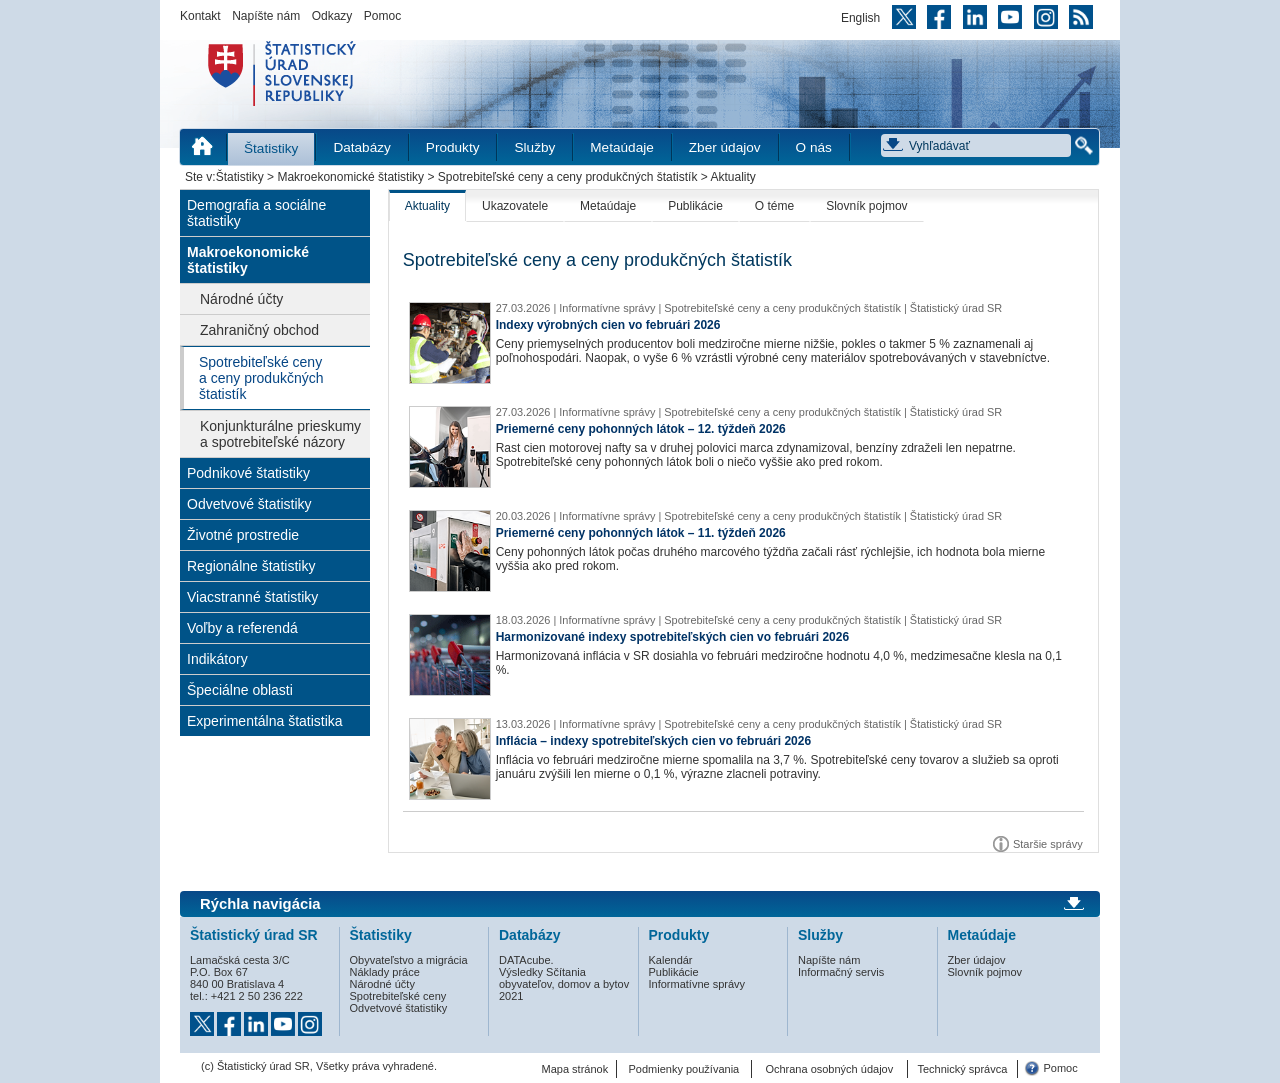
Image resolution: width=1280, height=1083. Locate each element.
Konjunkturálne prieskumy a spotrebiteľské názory (280, 434)
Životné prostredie (243, 535)
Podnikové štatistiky (248, 473)
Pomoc (382, 16)
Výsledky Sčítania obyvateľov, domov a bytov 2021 (564, 984)
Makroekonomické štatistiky (350, 177)
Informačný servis (841, 972)
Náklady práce (385, 972)
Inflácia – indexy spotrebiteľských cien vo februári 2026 (653, 741)
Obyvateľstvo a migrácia (409, 960)
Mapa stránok (575, 1069)
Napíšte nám (266, 16)
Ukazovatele (515, 206)
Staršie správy (1048, 844)
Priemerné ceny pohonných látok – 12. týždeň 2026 (641, 429)
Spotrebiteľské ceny (398, 996)
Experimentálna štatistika (265, 721)
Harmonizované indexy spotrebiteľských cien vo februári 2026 (672, 637)
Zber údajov (725, 147)
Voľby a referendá (242, 628)
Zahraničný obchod (259, 330)
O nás (814, 147)
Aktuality (427, 206)
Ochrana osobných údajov (829, 1069)
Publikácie (695, 206)
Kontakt (200, 16)
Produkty (453, 147)
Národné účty (241, 299)
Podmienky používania (684, 1069)
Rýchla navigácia (260, 904)
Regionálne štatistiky (251, 566)
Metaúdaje (621, 147)
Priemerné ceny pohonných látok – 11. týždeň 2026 (641, 533)
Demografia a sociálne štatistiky (256, 213)
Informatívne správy (697, 984)
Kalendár (671, 960)
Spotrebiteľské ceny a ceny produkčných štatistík (568, 177)
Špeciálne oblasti (240, 690)
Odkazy (332, 16)
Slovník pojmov (866, 206)
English (860, 18)
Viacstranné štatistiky (252, 597)
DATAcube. (526, 960)
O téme (774, 206)
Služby (534, 147)
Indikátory (217, 659)
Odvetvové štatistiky (249, 504)
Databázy (361, 147)
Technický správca (962, 1069)
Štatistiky (271, 148)
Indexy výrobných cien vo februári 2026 (608, 325)
